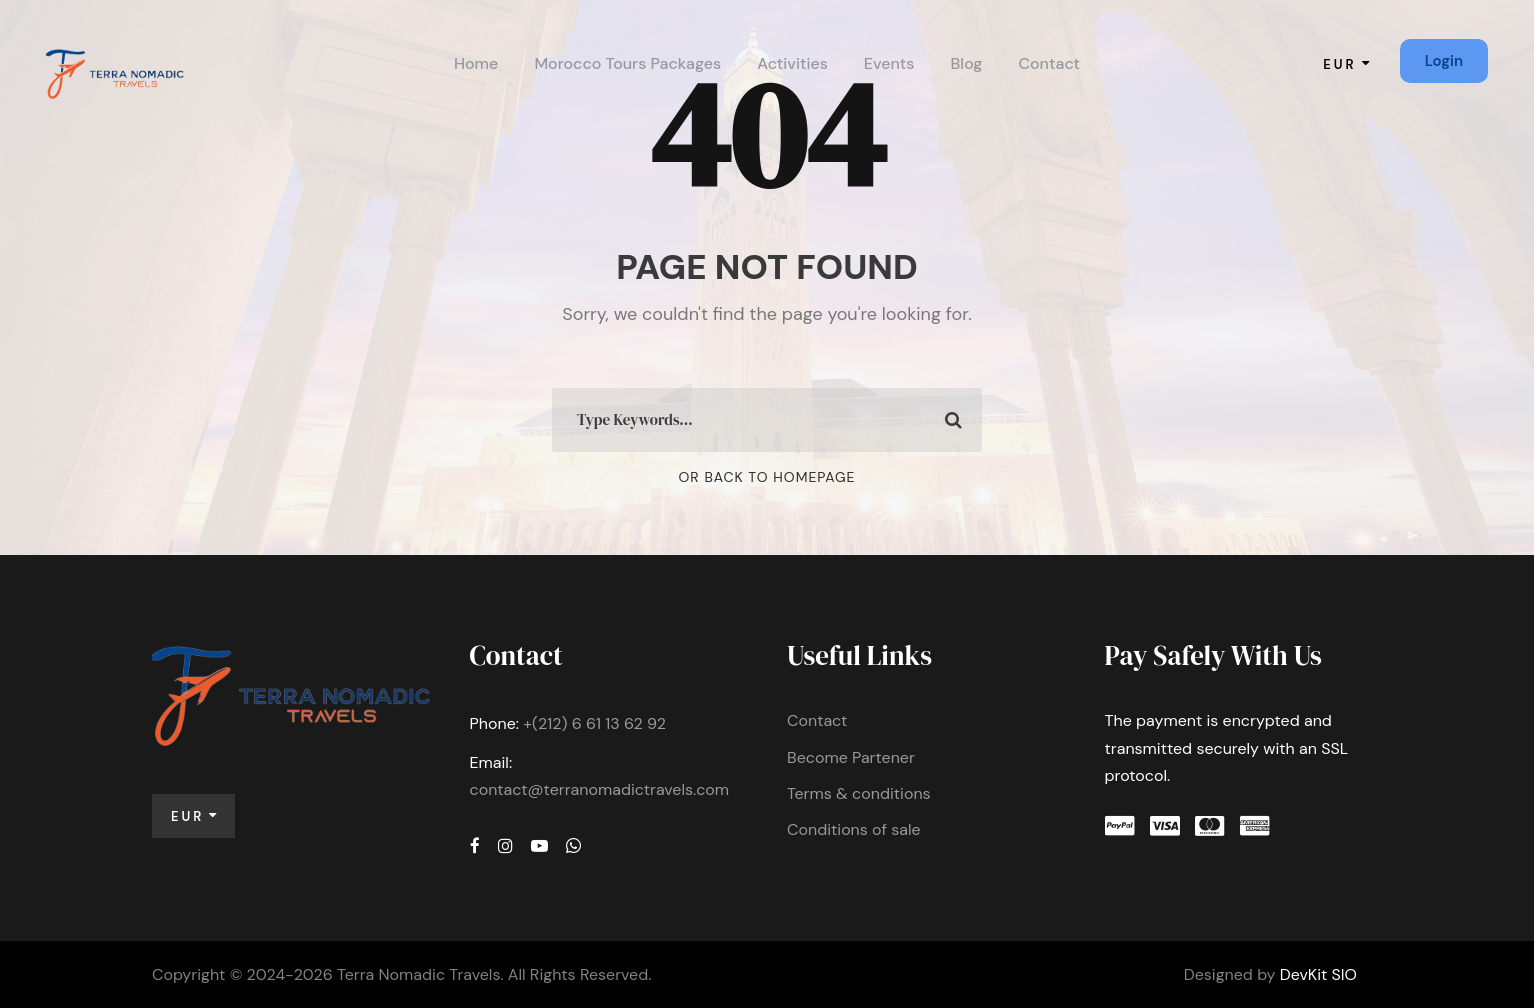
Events (889, 63)
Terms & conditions (859, 793)
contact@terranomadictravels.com (600, 789)
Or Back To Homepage (767, 477)
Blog (967, 63)
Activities (792, 63)
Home (476, 63)
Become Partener (851, 757)
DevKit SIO (1318, 974)
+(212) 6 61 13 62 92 (594, 723)
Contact (1049, 63)
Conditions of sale (854, 829)
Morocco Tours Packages (627, 63)
